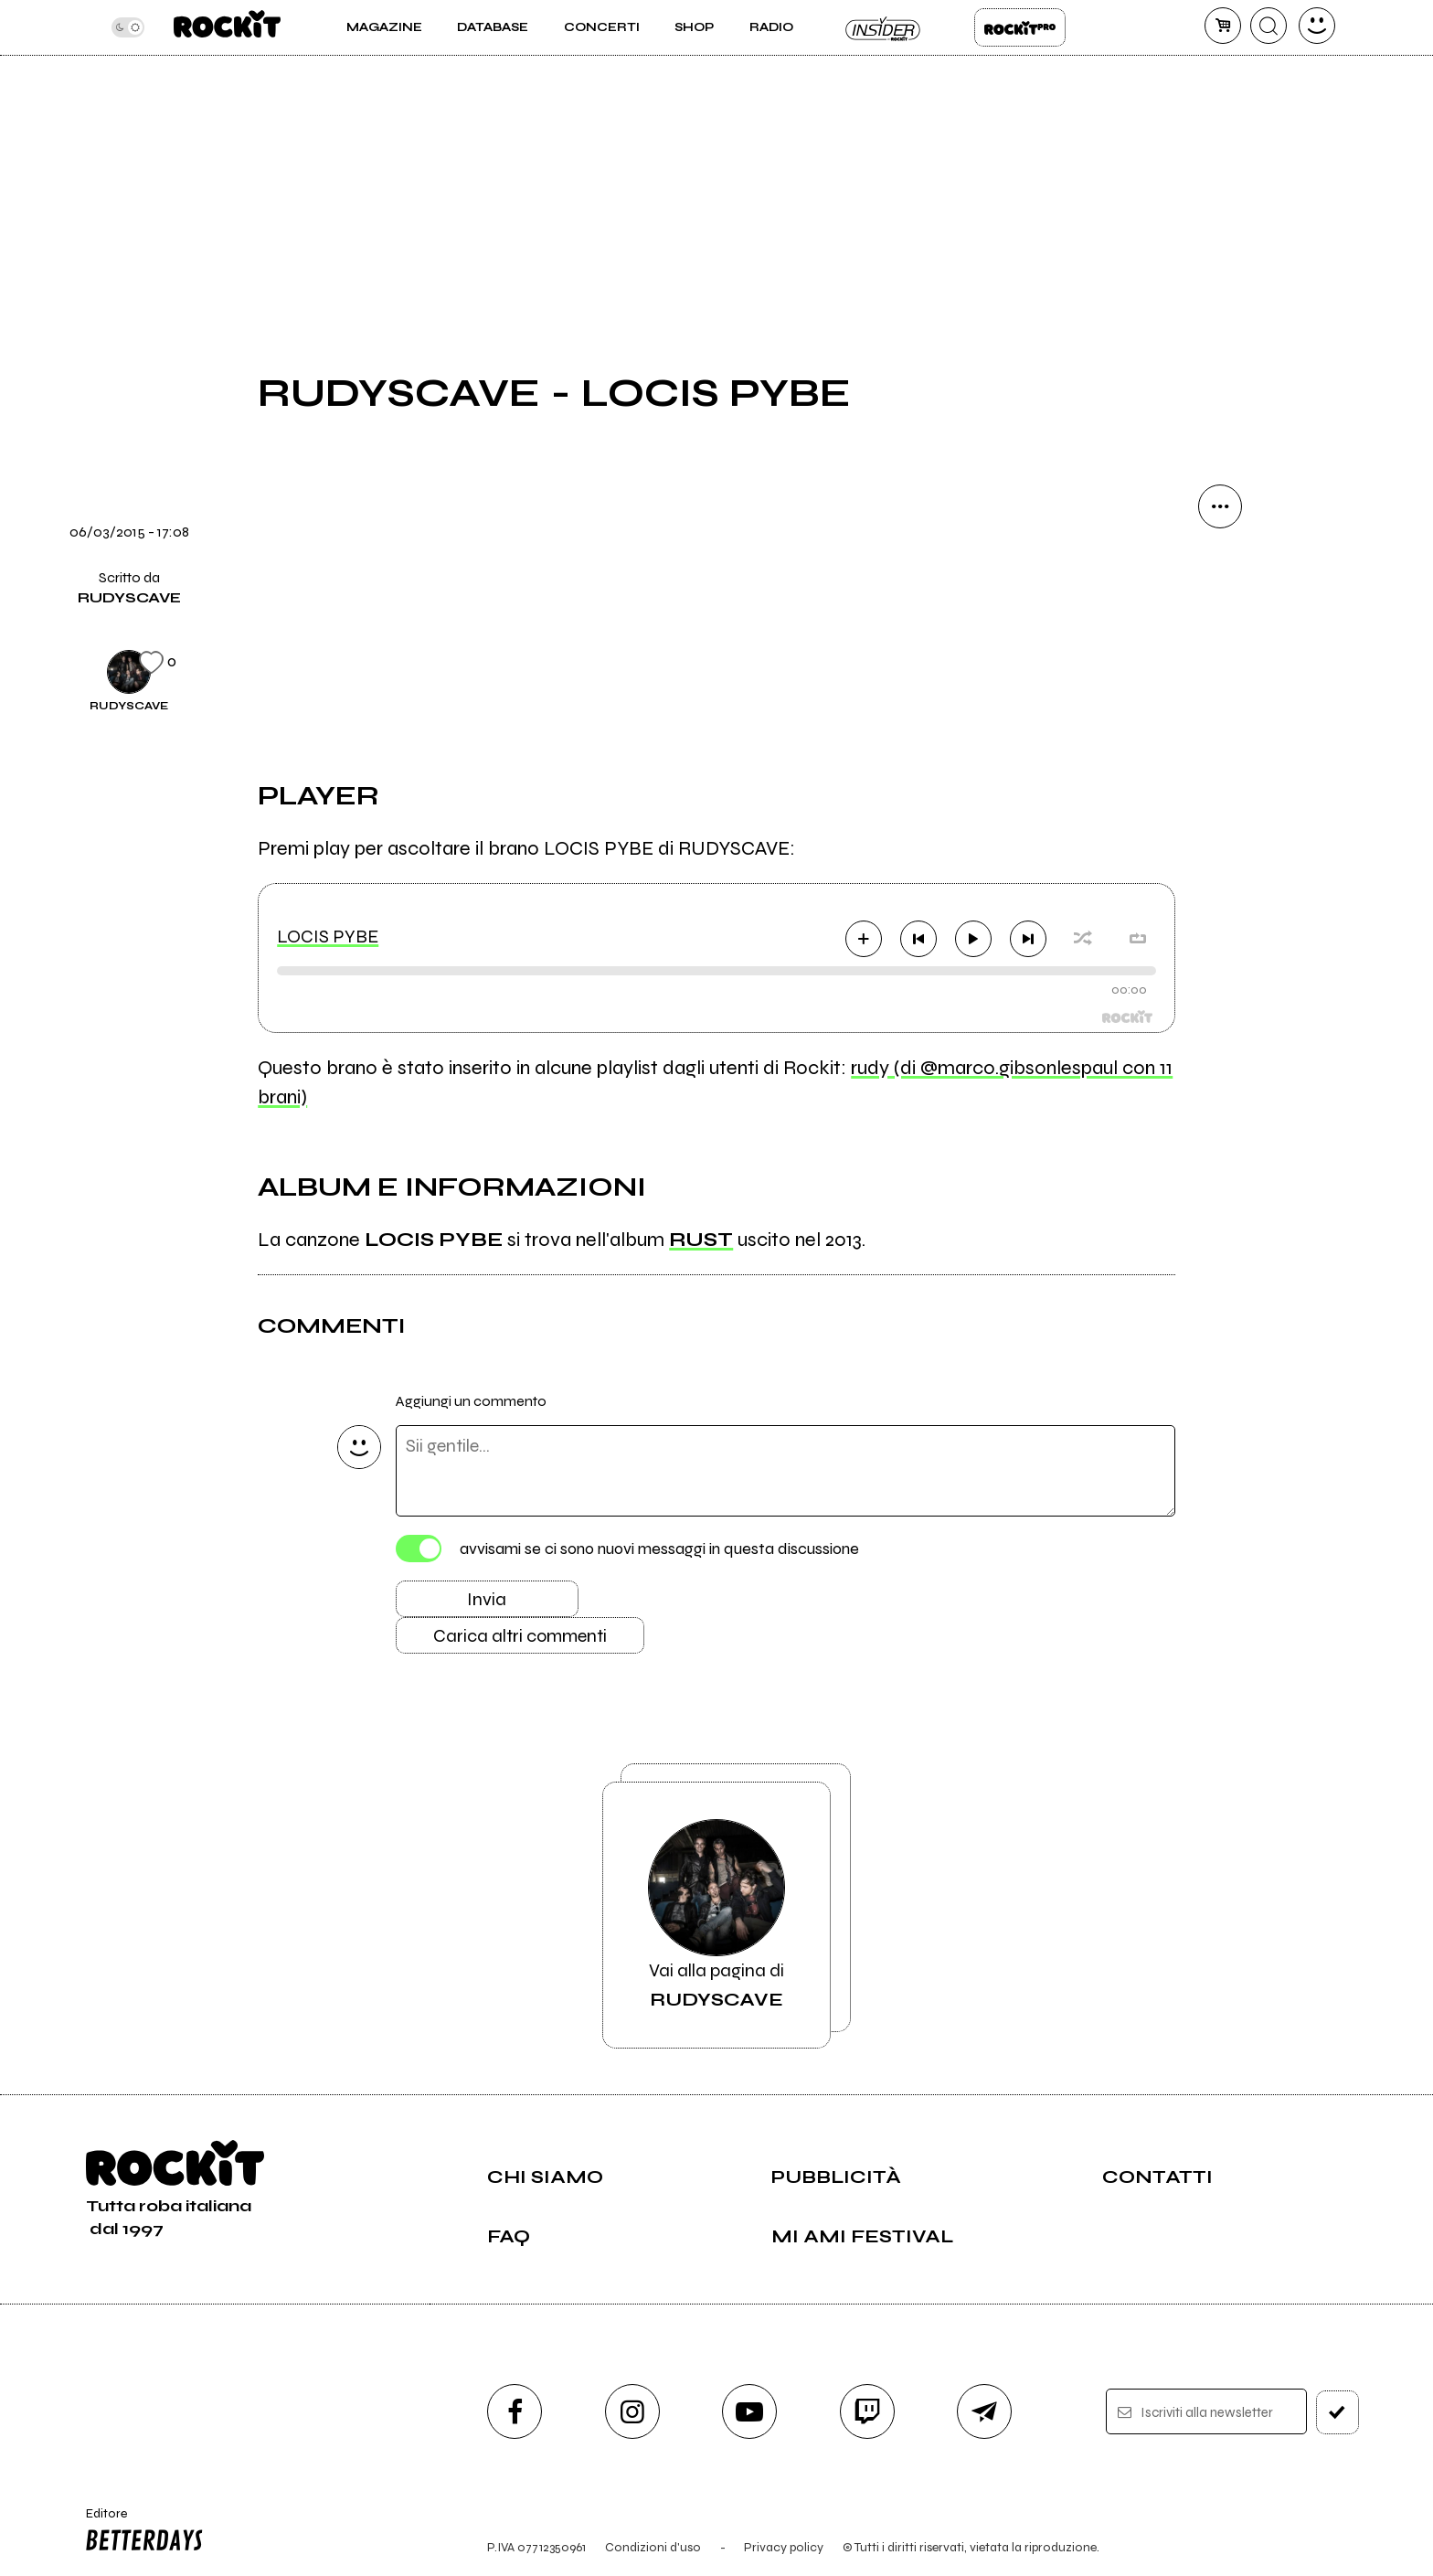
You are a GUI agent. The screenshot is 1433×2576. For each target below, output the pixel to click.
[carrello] (1223, 25)
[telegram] (984, 2411)
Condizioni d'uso (653, 2547)
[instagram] (632, 2411)
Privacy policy (783, 2547)
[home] (227, 27)
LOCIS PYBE (327, 936)
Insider (883, 27)
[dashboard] (1317, 25)
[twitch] (867, 2411)
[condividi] (1220, 506)
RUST (701, 1239)
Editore (139, 2532)
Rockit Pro (1020, 27)
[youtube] (749, 2411)
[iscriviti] (1337, 2412)
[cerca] (1268, 25)
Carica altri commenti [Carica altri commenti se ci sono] (520, 1635)
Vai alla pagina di (716, 1915)
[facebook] (514, 2411)
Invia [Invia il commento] (486, 1599)
